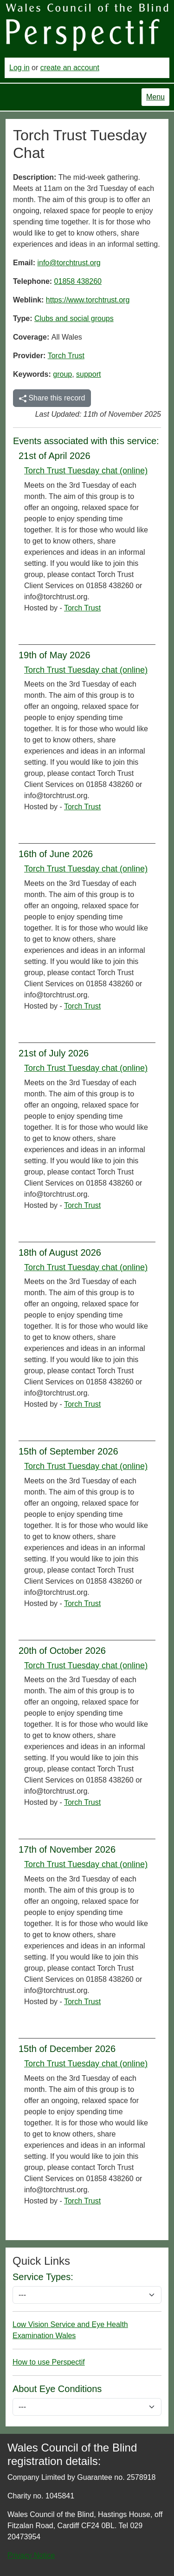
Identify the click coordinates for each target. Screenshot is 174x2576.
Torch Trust (66, 356)
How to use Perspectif (49, 2362)
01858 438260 (78, 281)
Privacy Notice (31, 2555)
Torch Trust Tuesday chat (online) (86, 470)
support (88, 374)
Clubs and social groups (74, 318)
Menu (155, 97)
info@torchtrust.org (68, 263)
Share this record (52, 398)
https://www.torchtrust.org (88, 300)
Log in (19, 68)
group (62, 374)
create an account (69, 68)
